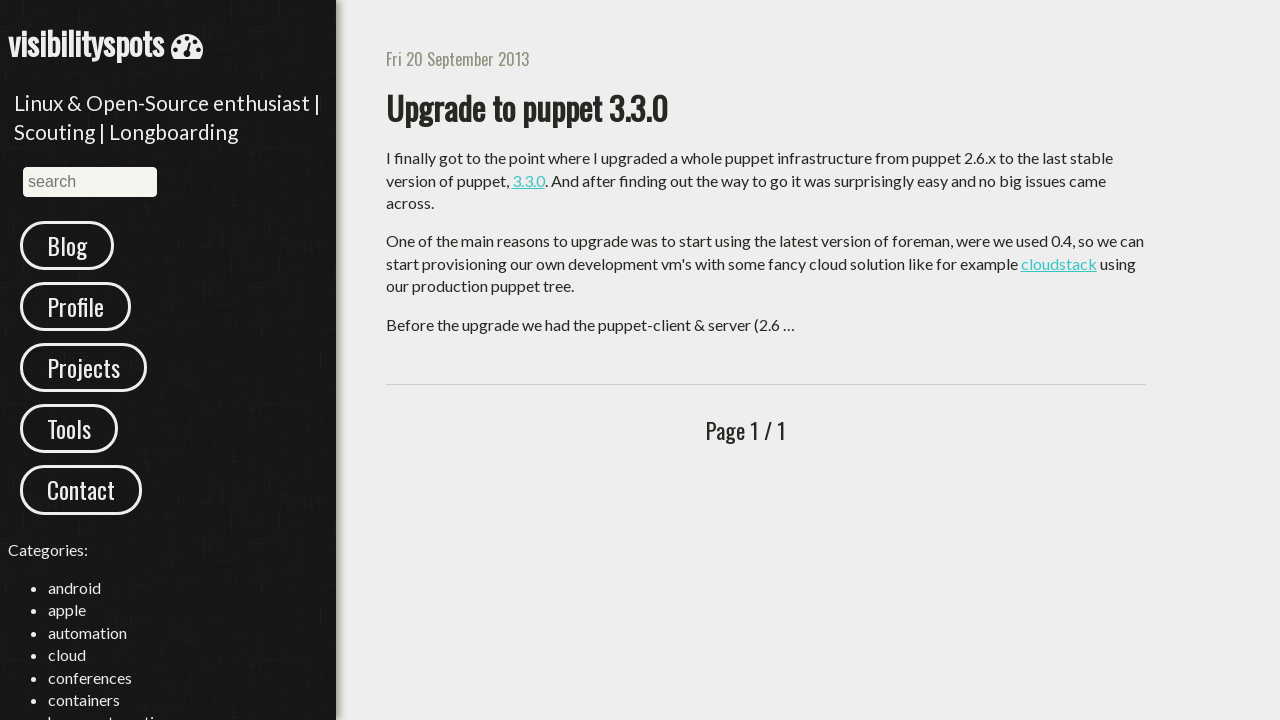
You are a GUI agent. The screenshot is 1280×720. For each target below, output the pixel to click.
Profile (75, 306)
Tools (69, 428)
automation (87, 632)
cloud (67, 654)
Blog (67, 245)
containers (84, 699)
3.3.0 (528, 180)
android (74, 587)
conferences (90, 677)
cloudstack (1059, 263)
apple (67, 609)
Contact (81, 489)
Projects (83, 367)
